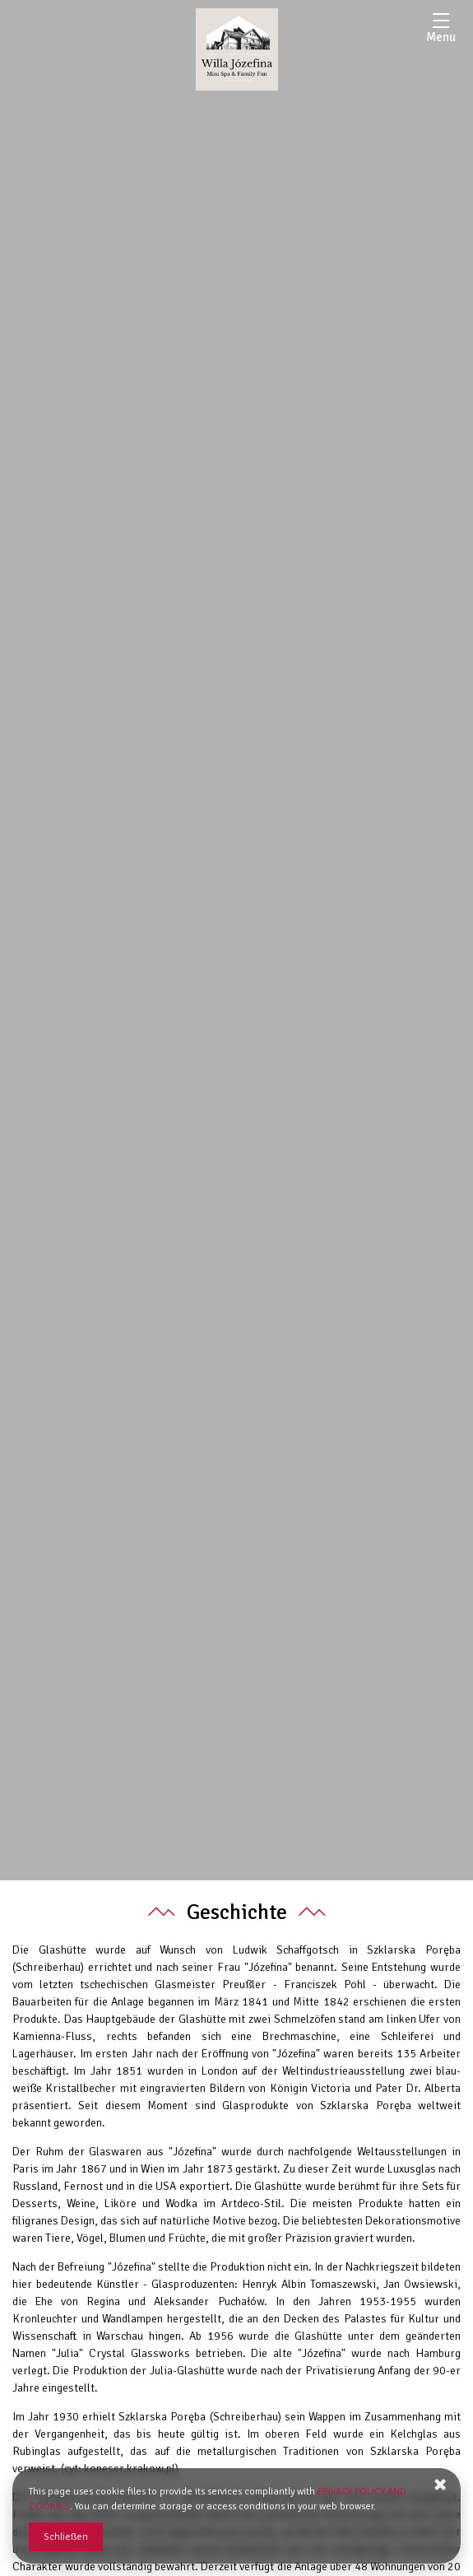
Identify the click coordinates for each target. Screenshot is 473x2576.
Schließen (66, 2537)
